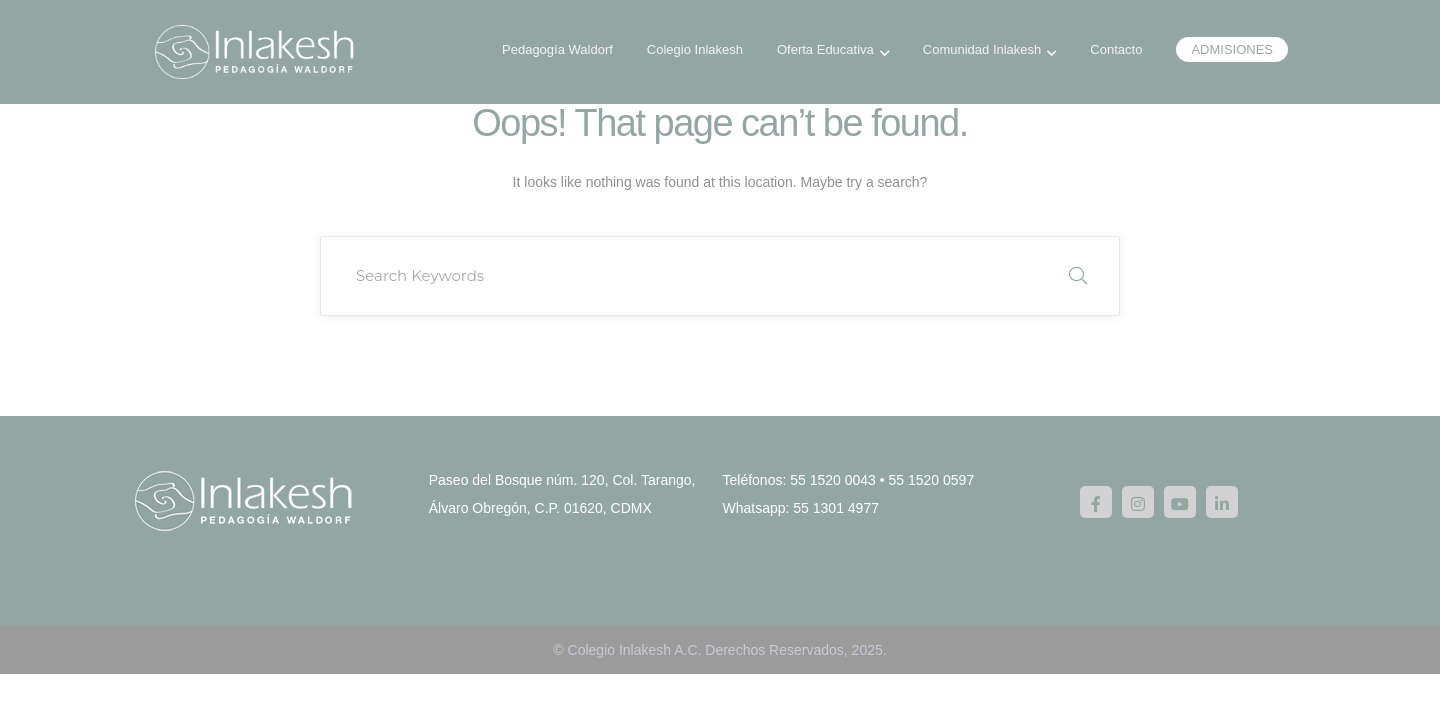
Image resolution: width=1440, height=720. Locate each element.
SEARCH (1078, 276)
